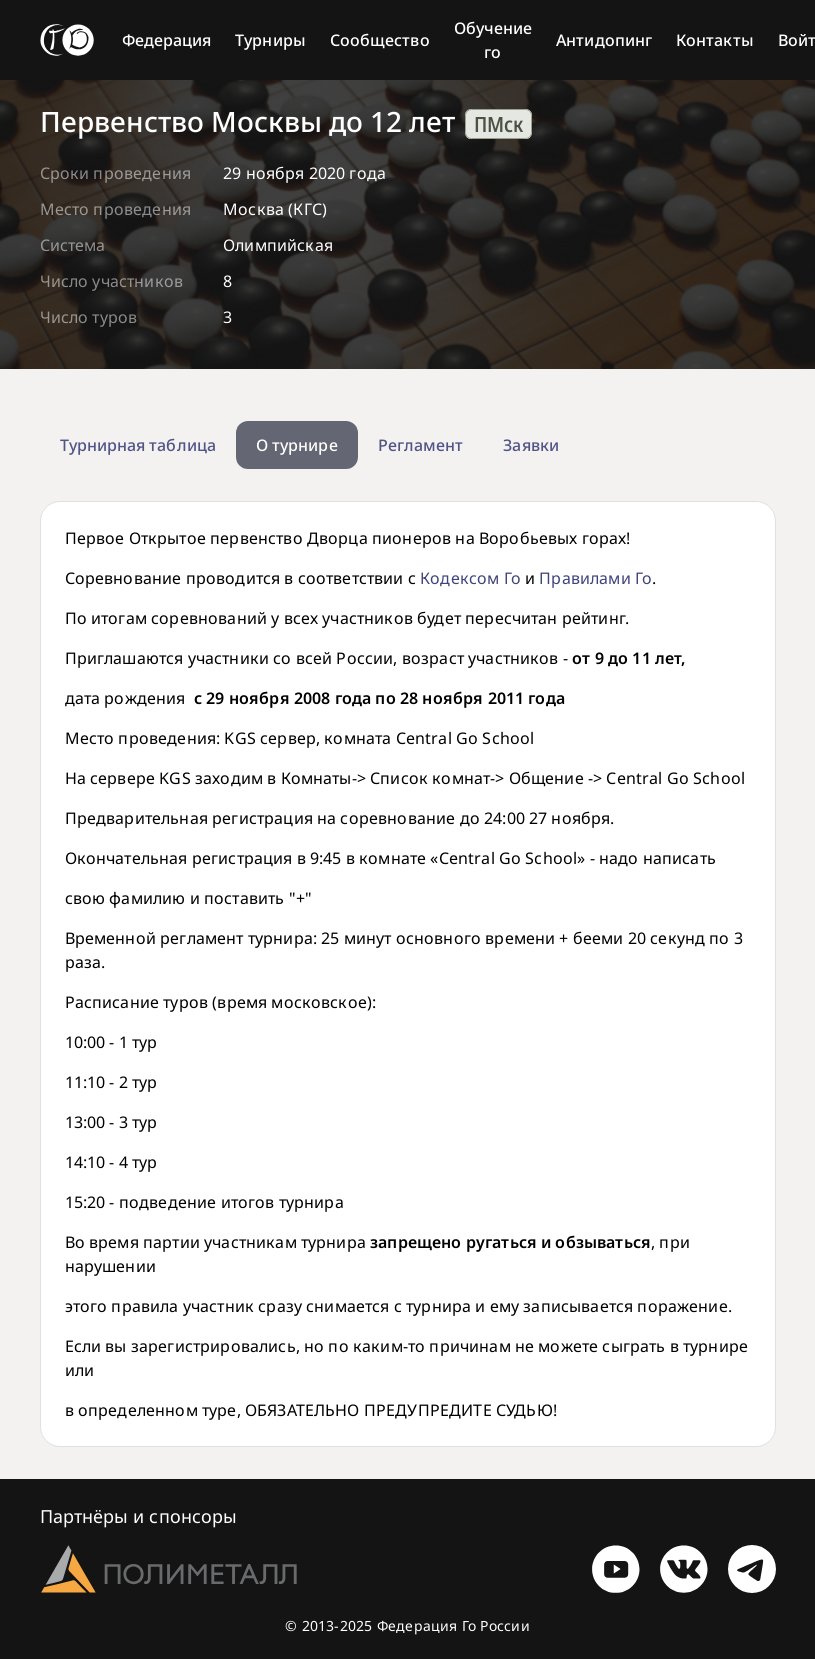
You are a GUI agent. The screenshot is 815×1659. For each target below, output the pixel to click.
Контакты (715, 40)
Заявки (530, 445)
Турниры (270, 40)
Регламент (421, 445)
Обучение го (493, 40)
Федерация (167, 40)
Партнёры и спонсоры (139, 1516)
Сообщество (380, 40)
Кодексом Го (470, 578)
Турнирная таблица (138, 445)
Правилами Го (595, 578)
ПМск (498, 124)
